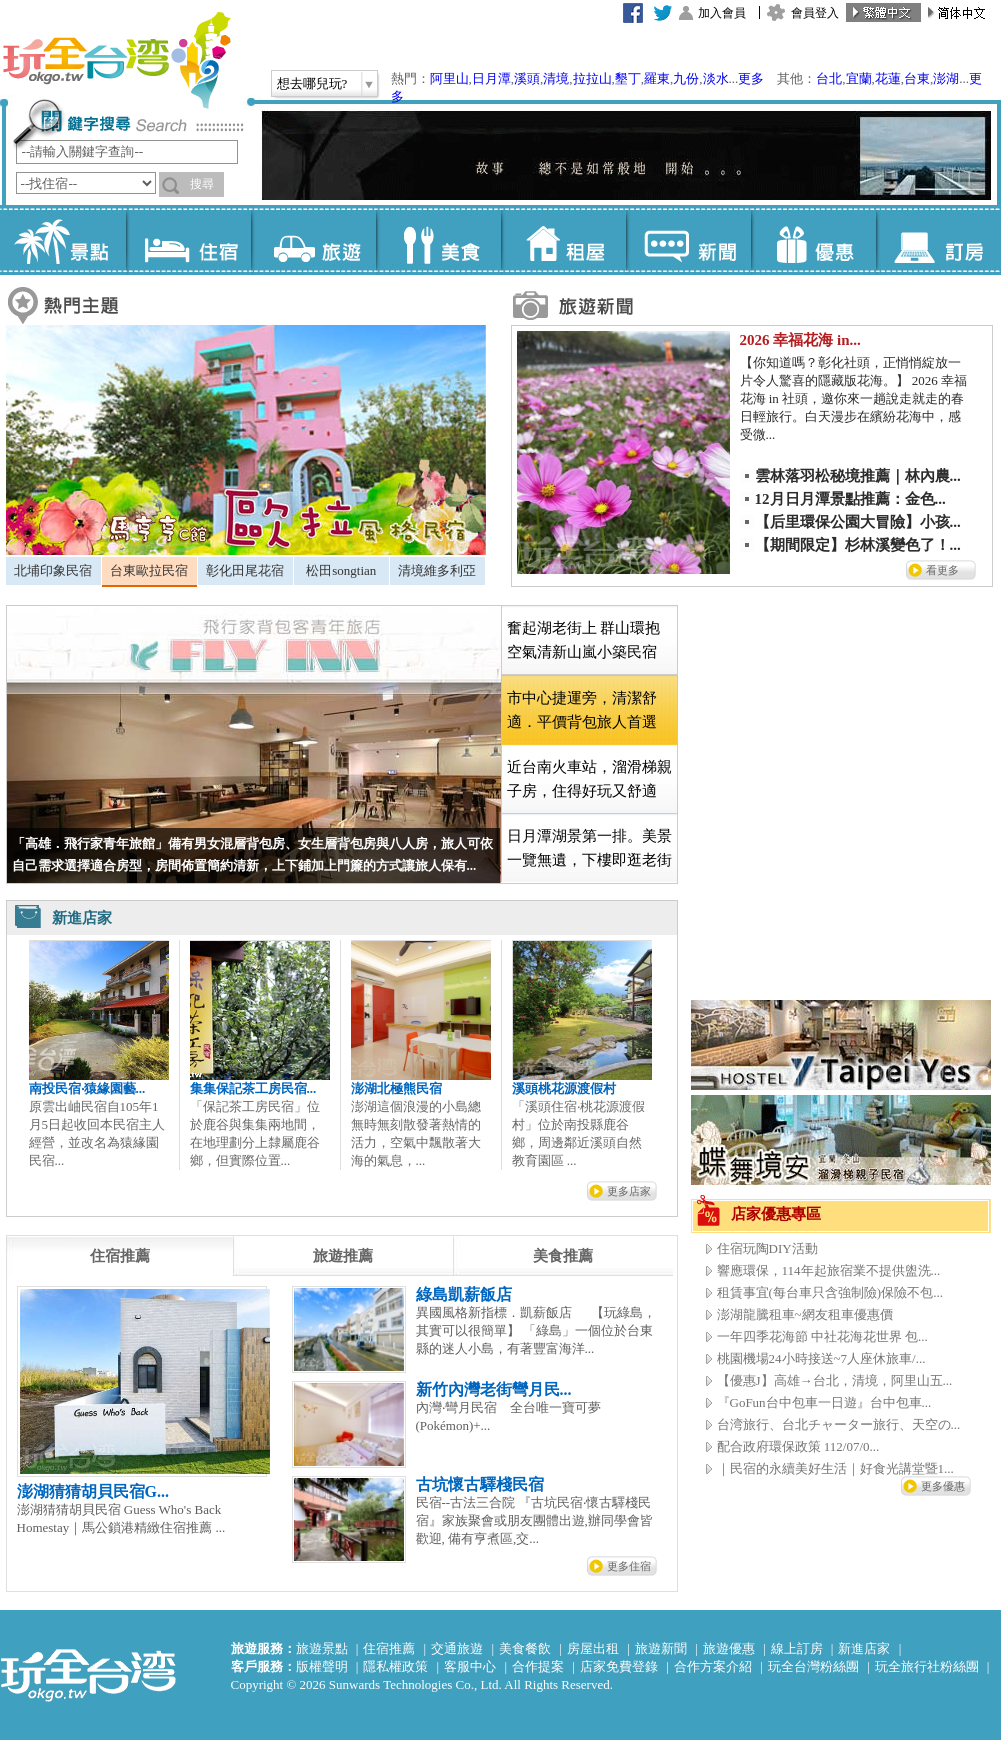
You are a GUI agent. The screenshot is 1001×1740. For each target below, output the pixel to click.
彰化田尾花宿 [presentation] (245, 570)
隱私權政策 (395, 1666)
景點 (63, 240)
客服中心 (470, 1666)
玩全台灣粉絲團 (813, 1666)
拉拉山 (592, 78)
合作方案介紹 (713, 1666)
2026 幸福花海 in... (800, 340)
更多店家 (629, 1191)
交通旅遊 (457, 1648)
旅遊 (313, 240)
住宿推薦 (389, 1648)
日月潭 (491, 78)
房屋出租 (593, 1648)
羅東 (657, 78)
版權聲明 (322, 1666)
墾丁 (628, 78)
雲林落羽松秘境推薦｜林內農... (858, 476)
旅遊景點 (322, 1648)
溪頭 (527, 78)
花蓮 (888, 78)
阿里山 (449, 78)
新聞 (688, 240)
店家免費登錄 (619, 1666)
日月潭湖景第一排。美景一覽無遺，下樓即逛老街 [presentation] (589, 848)
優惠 (813, 240)
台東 (917, 78)
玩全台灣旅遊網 (116, 60)
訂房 (938, 240)
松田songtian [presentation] (341, 570)
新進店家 (864, 1648)
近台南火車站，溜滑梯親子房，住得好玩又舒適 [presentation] (589, 779)
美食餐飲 (525, 1648)
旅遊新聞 (661, 1648)
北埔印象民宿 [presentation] (53, 570)
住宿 (188, 240)
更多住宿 (629, 1566)
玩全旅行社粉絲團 (927, 1666)
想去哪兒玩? (312, 83)
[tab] (53, 571)
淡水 (716, 78)
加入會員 (722, 13)
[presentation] (120, 1256)
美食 (438, 240)
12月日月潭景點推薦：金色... (850, 499)
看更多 (942, 570)
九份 (686, 78)
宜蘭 (859, 78)
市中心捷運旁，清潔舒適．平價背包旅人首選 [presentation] (582, 710)
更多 (751, 78)
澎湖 (946, 78)
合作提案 (538, 1666)
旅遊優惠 (729, 1648)
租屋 (563, 240)
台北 (829, 78)
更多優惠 (943, 1486)
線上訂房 (797, 1648)
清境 (556, 78)
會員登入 (815, 13)
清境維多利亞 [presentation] (437, 570)
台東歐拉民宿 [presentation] (149, 570)
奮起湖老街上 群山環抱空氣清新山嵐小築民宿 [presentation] (584, 640)
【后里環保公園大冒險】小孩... (858, 522)
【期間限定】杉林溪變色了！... (858, 545)
